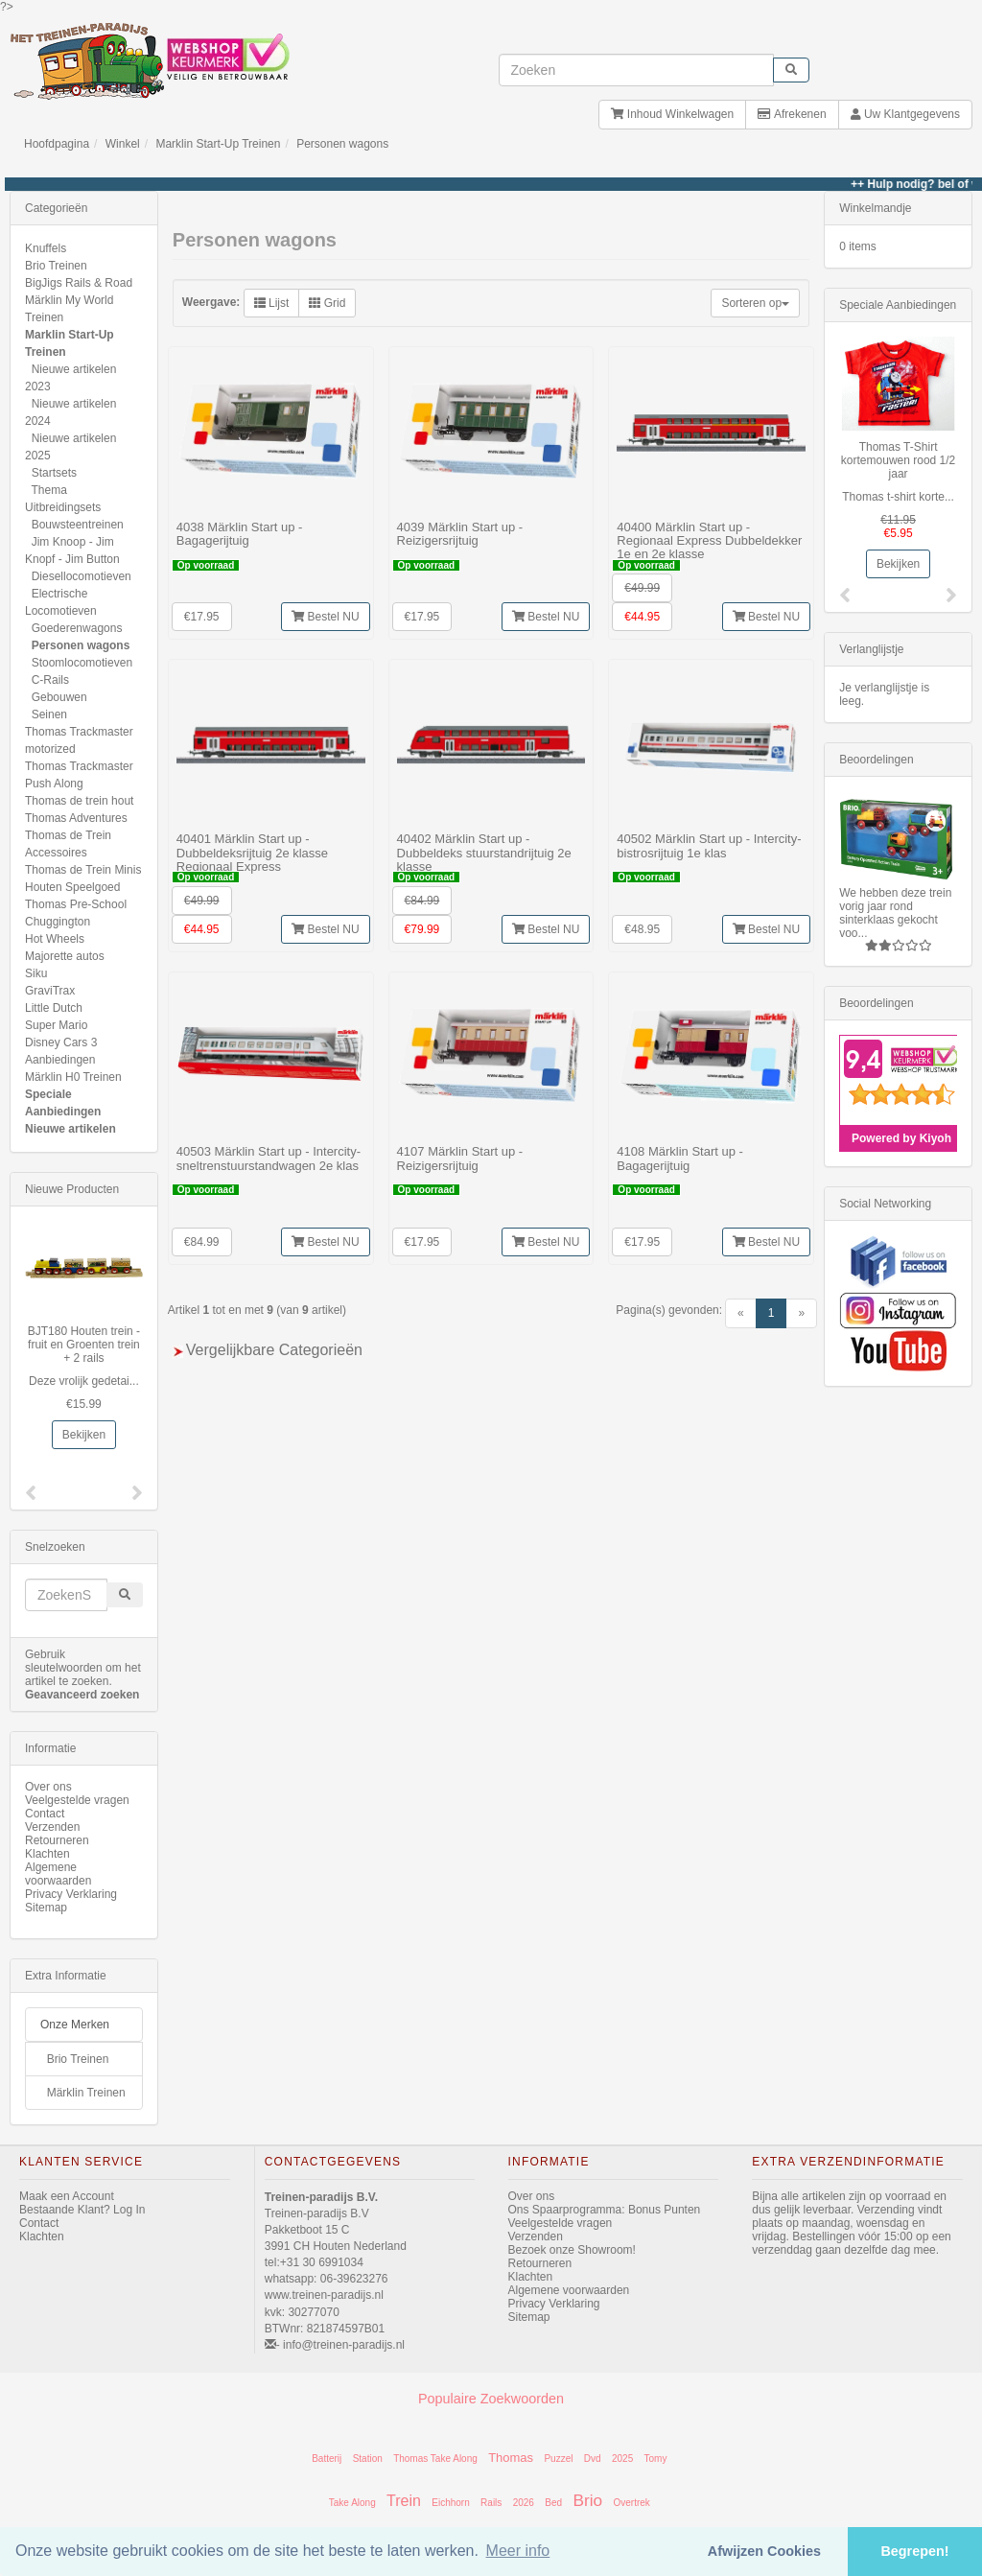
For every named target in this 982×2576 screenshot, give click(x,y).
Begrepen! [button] (914, 2551)
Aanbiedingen (60, 1059)
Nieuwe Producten (72, 1189)
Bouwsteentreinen (78, 524)
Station (368, 2458)
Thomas (510, 2457)
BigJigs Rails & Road (78, 283)
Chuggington (57, 921)
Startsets (54, 473)
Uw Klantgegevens (905, 114)
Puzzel (558, 2458)
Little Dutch (53, 1008)
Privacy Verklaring (71, 1894)
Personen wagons (342, 144)
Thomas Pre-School (76, 904)
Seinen (49, 714)
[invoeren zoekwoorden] (637, 70)
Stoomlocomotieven (82, 662)
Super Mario (56, 1025)
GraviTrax (50, 990)
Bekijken (83, 1434)
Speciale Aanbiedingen (897, 305)
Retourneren (57, 1840)
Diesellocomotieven (81, 576)
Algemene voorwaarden (58, 1874)
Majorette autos (65, 956)
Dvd (592, 2458)
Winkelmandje (875, 208)
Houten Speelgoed (72, 887)
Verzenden (52, 1827)
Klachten (47, 1854)
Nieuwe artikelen (70, 1129)
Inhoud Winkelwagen (672, 114)
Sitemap (46, 1907)
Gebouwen (59, 697)
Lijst (272, 303)
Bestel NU (325, 616)
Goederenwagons (77, 628)
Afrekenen (792, 114)
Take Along (352, 2502)
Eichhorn (450, 2502)
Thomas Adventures (76, 818)
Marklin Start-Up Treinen (217, 144)
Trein (403, 2501)
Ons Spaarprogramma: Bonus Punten (604, 2209)
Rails (491, 2502)
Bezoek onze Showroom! (572, 2250)
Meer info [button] (518, 2550)
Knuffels (45, 248)
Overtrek (631, 2502)
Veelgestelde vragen (77, 1800)
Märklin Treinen (86, 2092)
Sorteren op (755, 303)
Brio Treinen (56, 265)
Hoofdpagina (56, 144)
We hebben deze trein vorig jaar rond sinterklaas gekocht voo (895, 913)
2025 (622, 2458)
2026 (523, 2502)
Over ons (48, 1786)
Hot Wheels (54, 939)
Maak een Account (66, 2196)
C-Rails (50, 680)
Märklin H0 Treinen (73, 1077)
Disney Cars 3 (61, 1042)
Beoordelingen (876, 759)
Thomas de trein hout (79, 801)
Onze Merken (74, 2024)
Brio (587, 2500)
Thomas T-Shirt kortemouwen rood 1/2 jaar (898, 460)
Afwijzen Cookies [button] (764, 2551)
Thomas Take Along (435, 2458)
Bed (553, 2502)
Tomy (655, 2458)
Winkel (122, 144)
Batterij (326, 2458)
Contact (44, 1813)
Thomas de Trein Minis (83, 870)
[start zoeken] (791, 70)
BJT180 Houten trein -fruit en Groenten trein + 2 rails (84, 1344)
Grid (327, 303)
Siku (36, 973)
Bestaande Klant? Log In (82, 2209)
